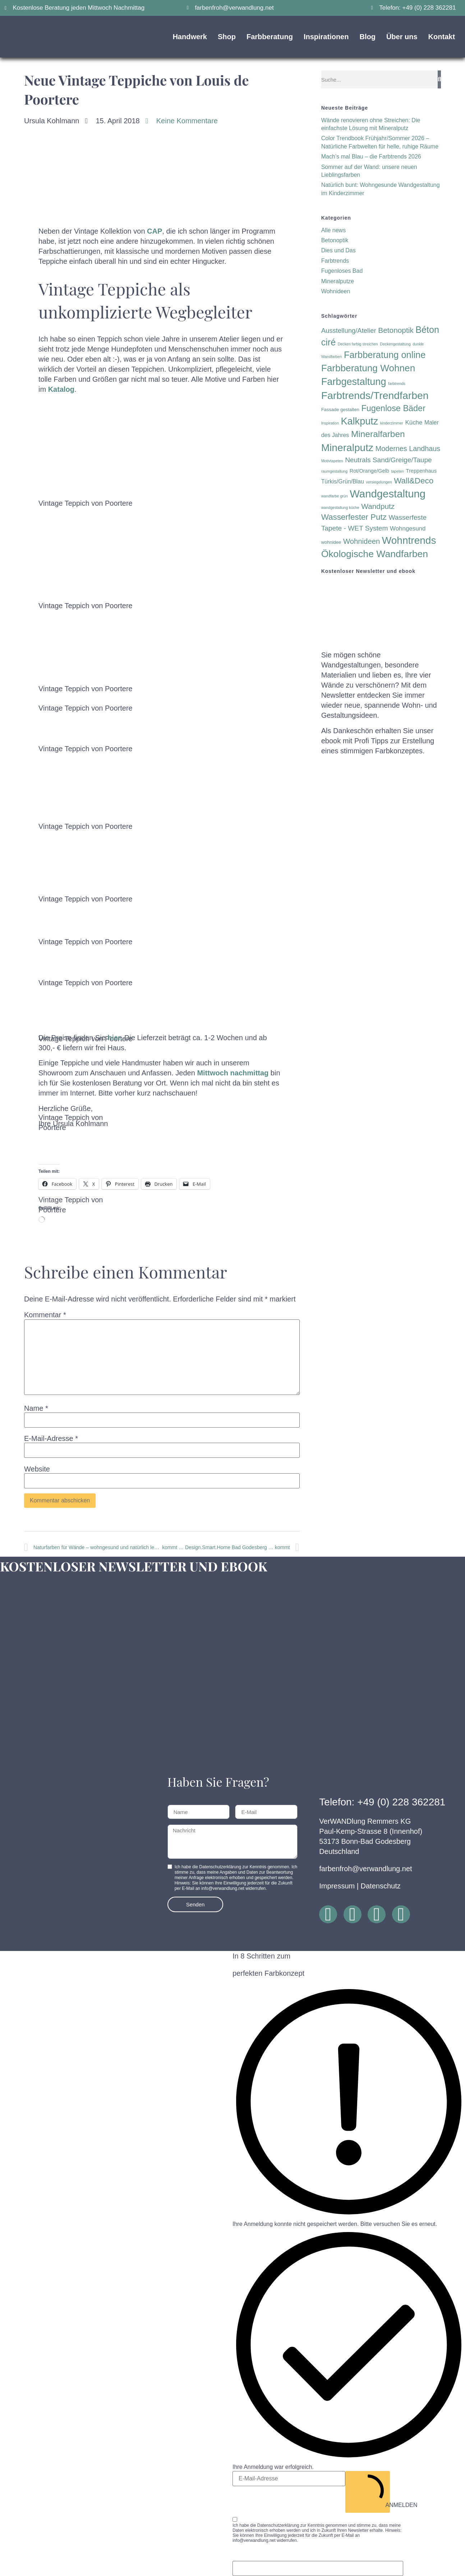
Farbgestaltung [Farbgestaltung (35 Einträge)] (353, 381)
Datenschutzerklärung (278, 2525)
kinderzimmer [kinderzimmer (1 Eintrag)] (391, 423)
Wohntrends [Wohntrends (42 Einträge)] (409, 540)
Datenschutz (381, 1886)
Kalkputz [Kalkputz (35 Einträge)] (359, 421)
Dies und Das (338, 250)
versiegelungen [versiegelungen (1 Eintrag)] (379, 482)
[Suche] (439, 79)
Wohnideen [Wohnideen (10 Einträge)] (361, 541)
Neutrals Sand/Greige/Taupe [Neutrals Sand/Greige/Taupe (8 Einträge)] (388, 460)
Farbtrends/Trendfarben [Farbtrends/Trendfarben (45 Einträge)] (375, 395)
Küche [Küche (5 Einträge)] (413, 422)
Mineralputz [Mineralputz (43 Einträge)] (347, 447)
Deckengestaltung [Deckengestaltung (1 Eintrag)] (395, 344)
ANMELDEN (370, 2491)
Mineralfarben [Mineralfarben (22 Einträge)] (378, 434)
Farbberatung (270, 37)
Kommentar (45, 1314)
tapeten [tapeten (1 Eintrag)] (397, 471)
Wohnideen (335, 291)
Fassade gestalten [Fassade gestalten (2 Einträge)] (340, 409)
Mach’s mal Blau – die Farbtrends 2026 (371, 156)
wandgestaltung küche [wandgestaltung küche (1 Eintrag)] (340, 507)
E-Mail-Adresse (51, 1438)
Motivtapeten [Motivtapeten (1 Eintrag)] (332, 461)
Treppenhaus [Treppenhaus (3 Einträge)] (421, 471)
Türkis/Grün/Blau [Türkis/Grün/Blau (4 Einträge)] (342, 481)
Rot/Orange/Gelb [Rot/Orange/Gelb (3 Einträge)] (369, 471)
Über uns (402, 37)
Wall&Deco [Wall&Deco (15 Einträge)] (413, 480)
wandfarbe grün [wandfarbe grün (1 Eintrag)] (334, 496)
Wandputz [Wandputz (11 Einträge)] (378, 506)
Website (37, 1469)
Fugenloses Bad (342, 271)
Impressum (337, 1886)
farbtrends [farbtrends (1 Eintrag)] (396, 383)
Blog (367, 37)
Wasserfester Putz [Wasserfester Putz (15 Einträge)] (354, 517)
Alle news (333, 230)
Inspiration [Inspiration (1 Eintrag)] (330, 423)
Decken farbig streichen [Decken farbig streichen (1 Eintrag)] (358, 344)
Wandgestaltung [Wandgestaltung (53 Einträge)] (387, 494)
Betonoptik (335, 240)
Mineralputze (337, 281)
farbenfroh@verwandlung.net (365, 1869)
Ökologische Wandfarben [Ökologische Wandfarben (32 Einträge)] (374, 553)
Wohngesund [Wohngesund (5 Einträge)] (407, 528)
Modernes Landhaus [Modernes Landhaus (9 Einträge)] (408, 449)
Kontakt (441, 37)
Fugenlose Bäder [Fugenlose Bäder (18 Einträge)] (393, 408)
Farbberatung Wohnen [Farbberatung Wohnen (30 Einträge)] (368, 368)
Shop (227, 37)
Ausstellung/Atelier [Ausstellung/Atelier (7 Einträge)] (348, 330)
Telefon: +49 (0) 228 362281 (382, 1802)
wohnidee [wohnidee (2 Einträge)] (331, 542)
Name (36, 1408)
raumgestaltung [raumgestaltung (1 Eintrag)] (334, 471)
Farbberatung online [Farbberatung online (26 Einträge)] (384, 355)
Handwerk (189, 37)
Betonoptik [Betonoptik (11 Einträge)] (395, 330)
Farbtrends (335, 261)
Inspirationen (326, 37)
